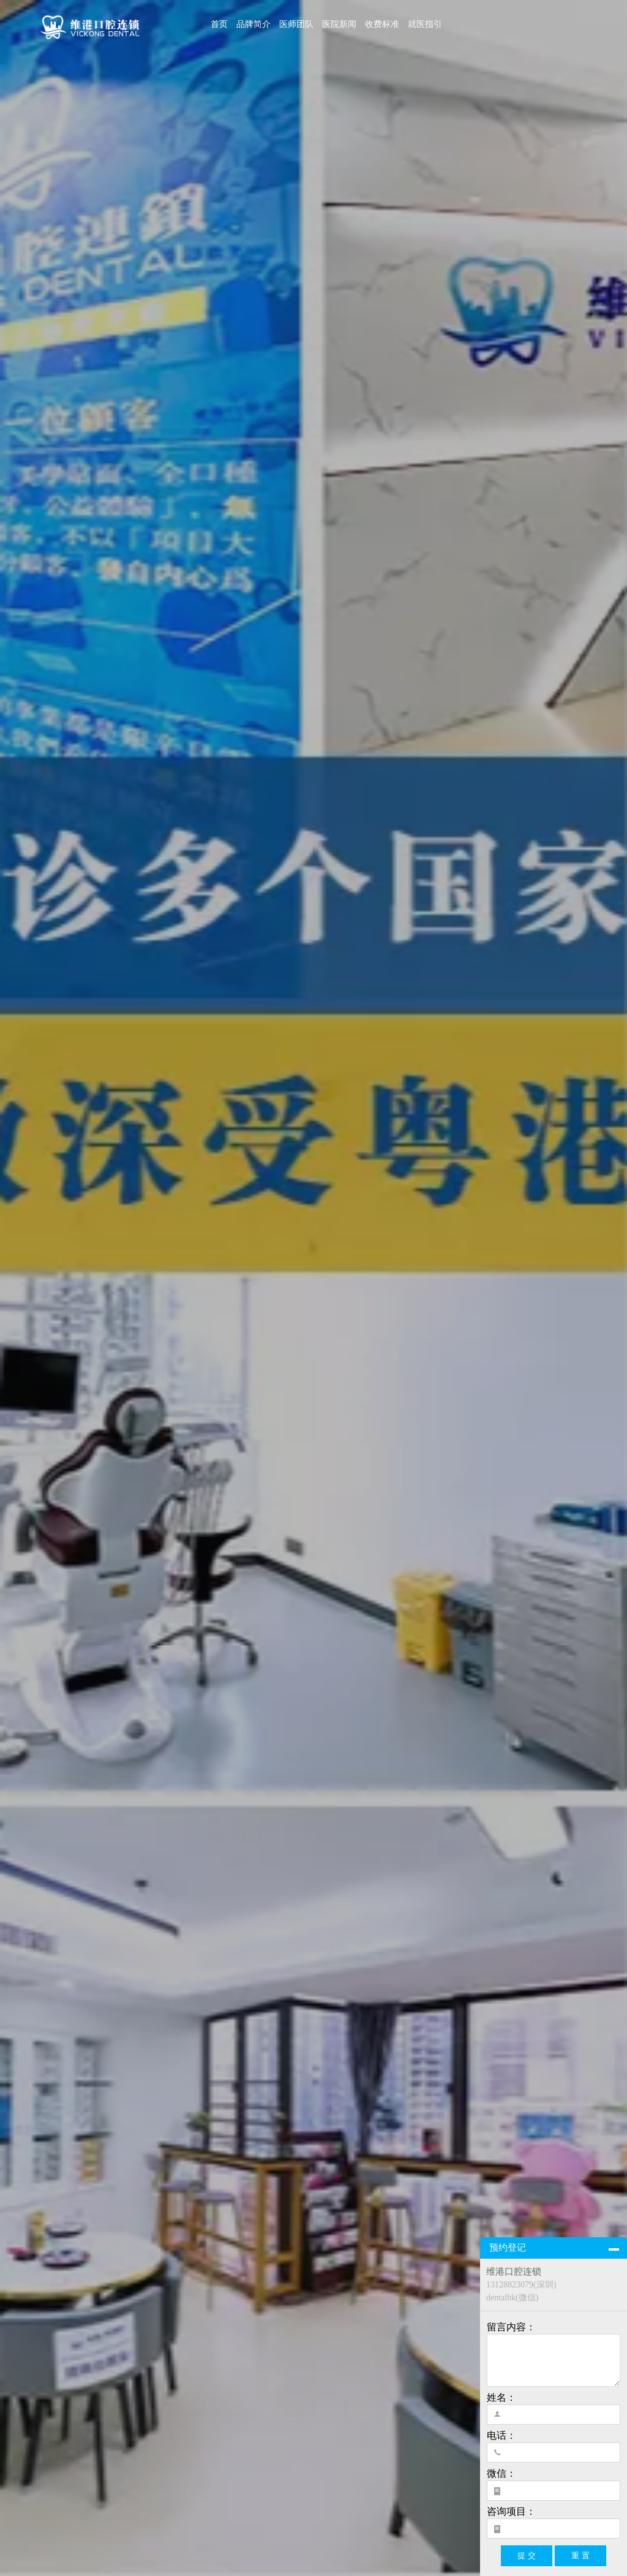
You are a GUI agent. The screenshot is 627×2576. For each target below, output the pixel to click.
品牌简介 (253, 24)
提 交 (526, 2555)
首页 (219, 24)
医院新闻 (339, 24)
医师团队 (296, 24)
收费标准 (382, 24)
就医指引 (425, 24)
